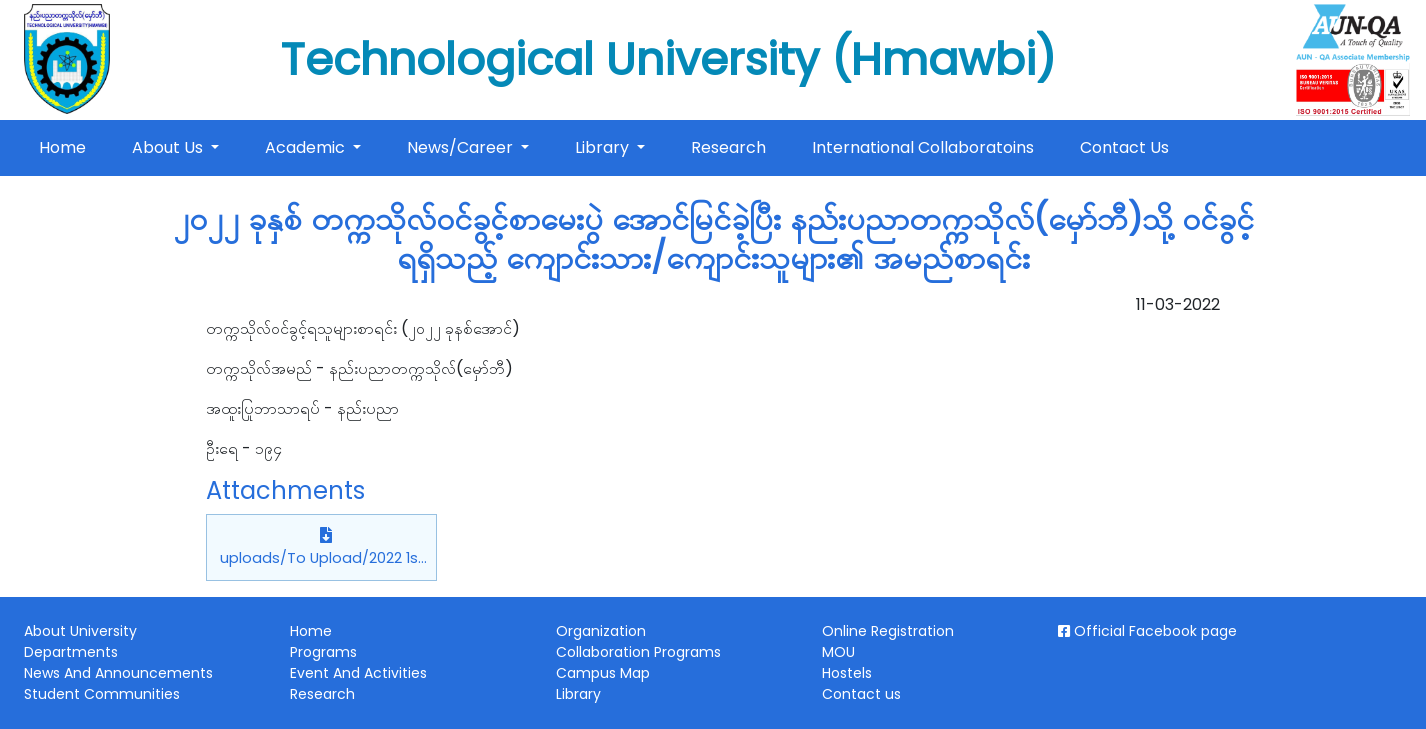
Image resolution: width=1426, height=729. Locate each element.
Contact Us (1124, 147)
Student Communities (102, 694)
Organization (601, 631)
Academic (307, 147)
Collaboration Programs (638, 652)
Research (728, 147)
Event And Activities (358, 673)
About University (80, 631)
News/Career (462, 147)
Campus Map (603, 673)
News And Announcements (118, 673)
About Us (169, 147)
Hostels (847, 673)
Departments (71, 652)
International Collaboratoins (923, 147)
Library (604, 147)
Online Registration (888, 631)
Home (66, 147)
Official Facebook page (1147, 631)
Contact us (861, 694)
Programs (323, 652)
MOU (838, 652)
